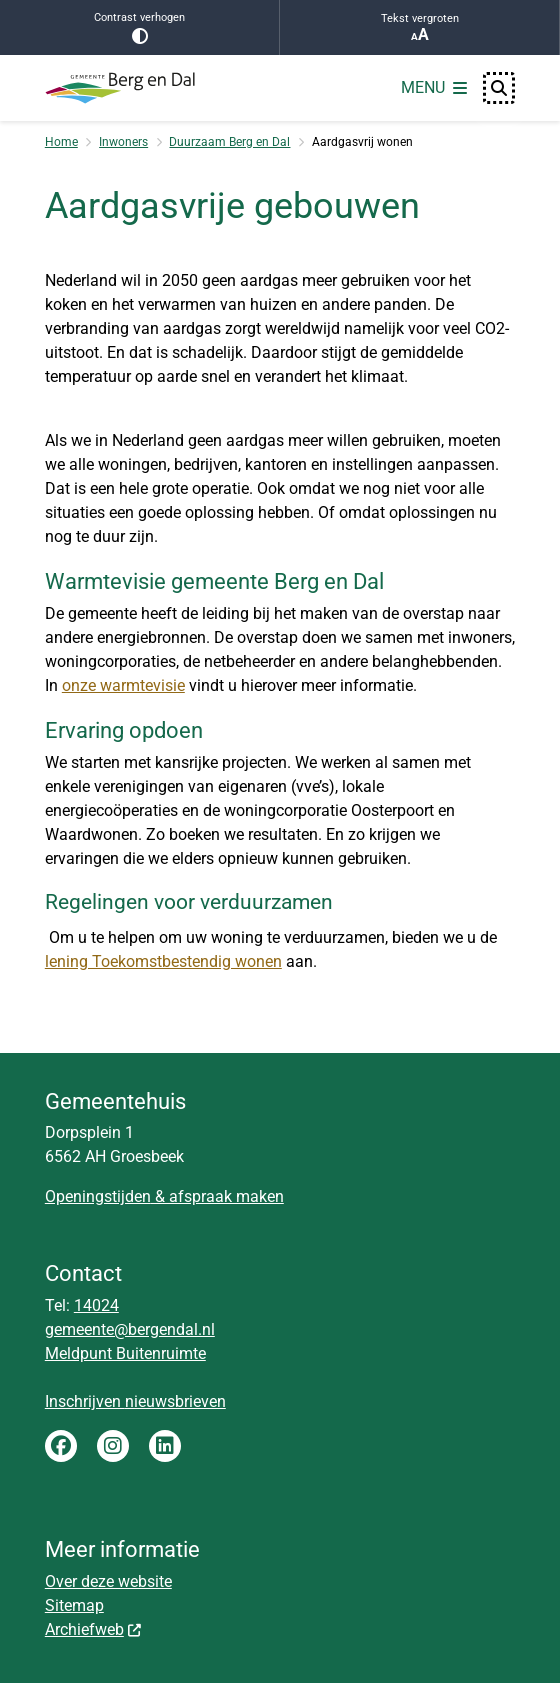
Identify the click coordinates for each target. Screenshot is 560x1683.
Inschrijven (85, 1401)
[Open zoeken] (499, 88)
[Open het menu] (434, 88)
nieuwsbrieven (175, 1401)
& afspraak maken (217, 1196)
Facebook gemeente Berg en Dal (61, 1446)
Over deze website (108, 1581)
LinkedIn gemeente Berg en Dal (165, 1446)
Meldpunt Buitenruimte (125, 1353)
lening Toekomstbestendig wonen (163, 961)
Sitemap (74, 1605)
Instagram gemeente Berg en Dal (113, 1446)
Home (61, 142)
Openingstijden (98, 1196)
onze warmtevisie (123, 685)
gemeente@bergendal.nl (130, 1329)
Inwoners (123, 142)
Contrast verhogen (139, 27)
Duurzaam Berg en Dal (229, 142)
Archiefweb (94, 1629)
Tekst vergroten (419, 28)
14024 (96, 1305)
